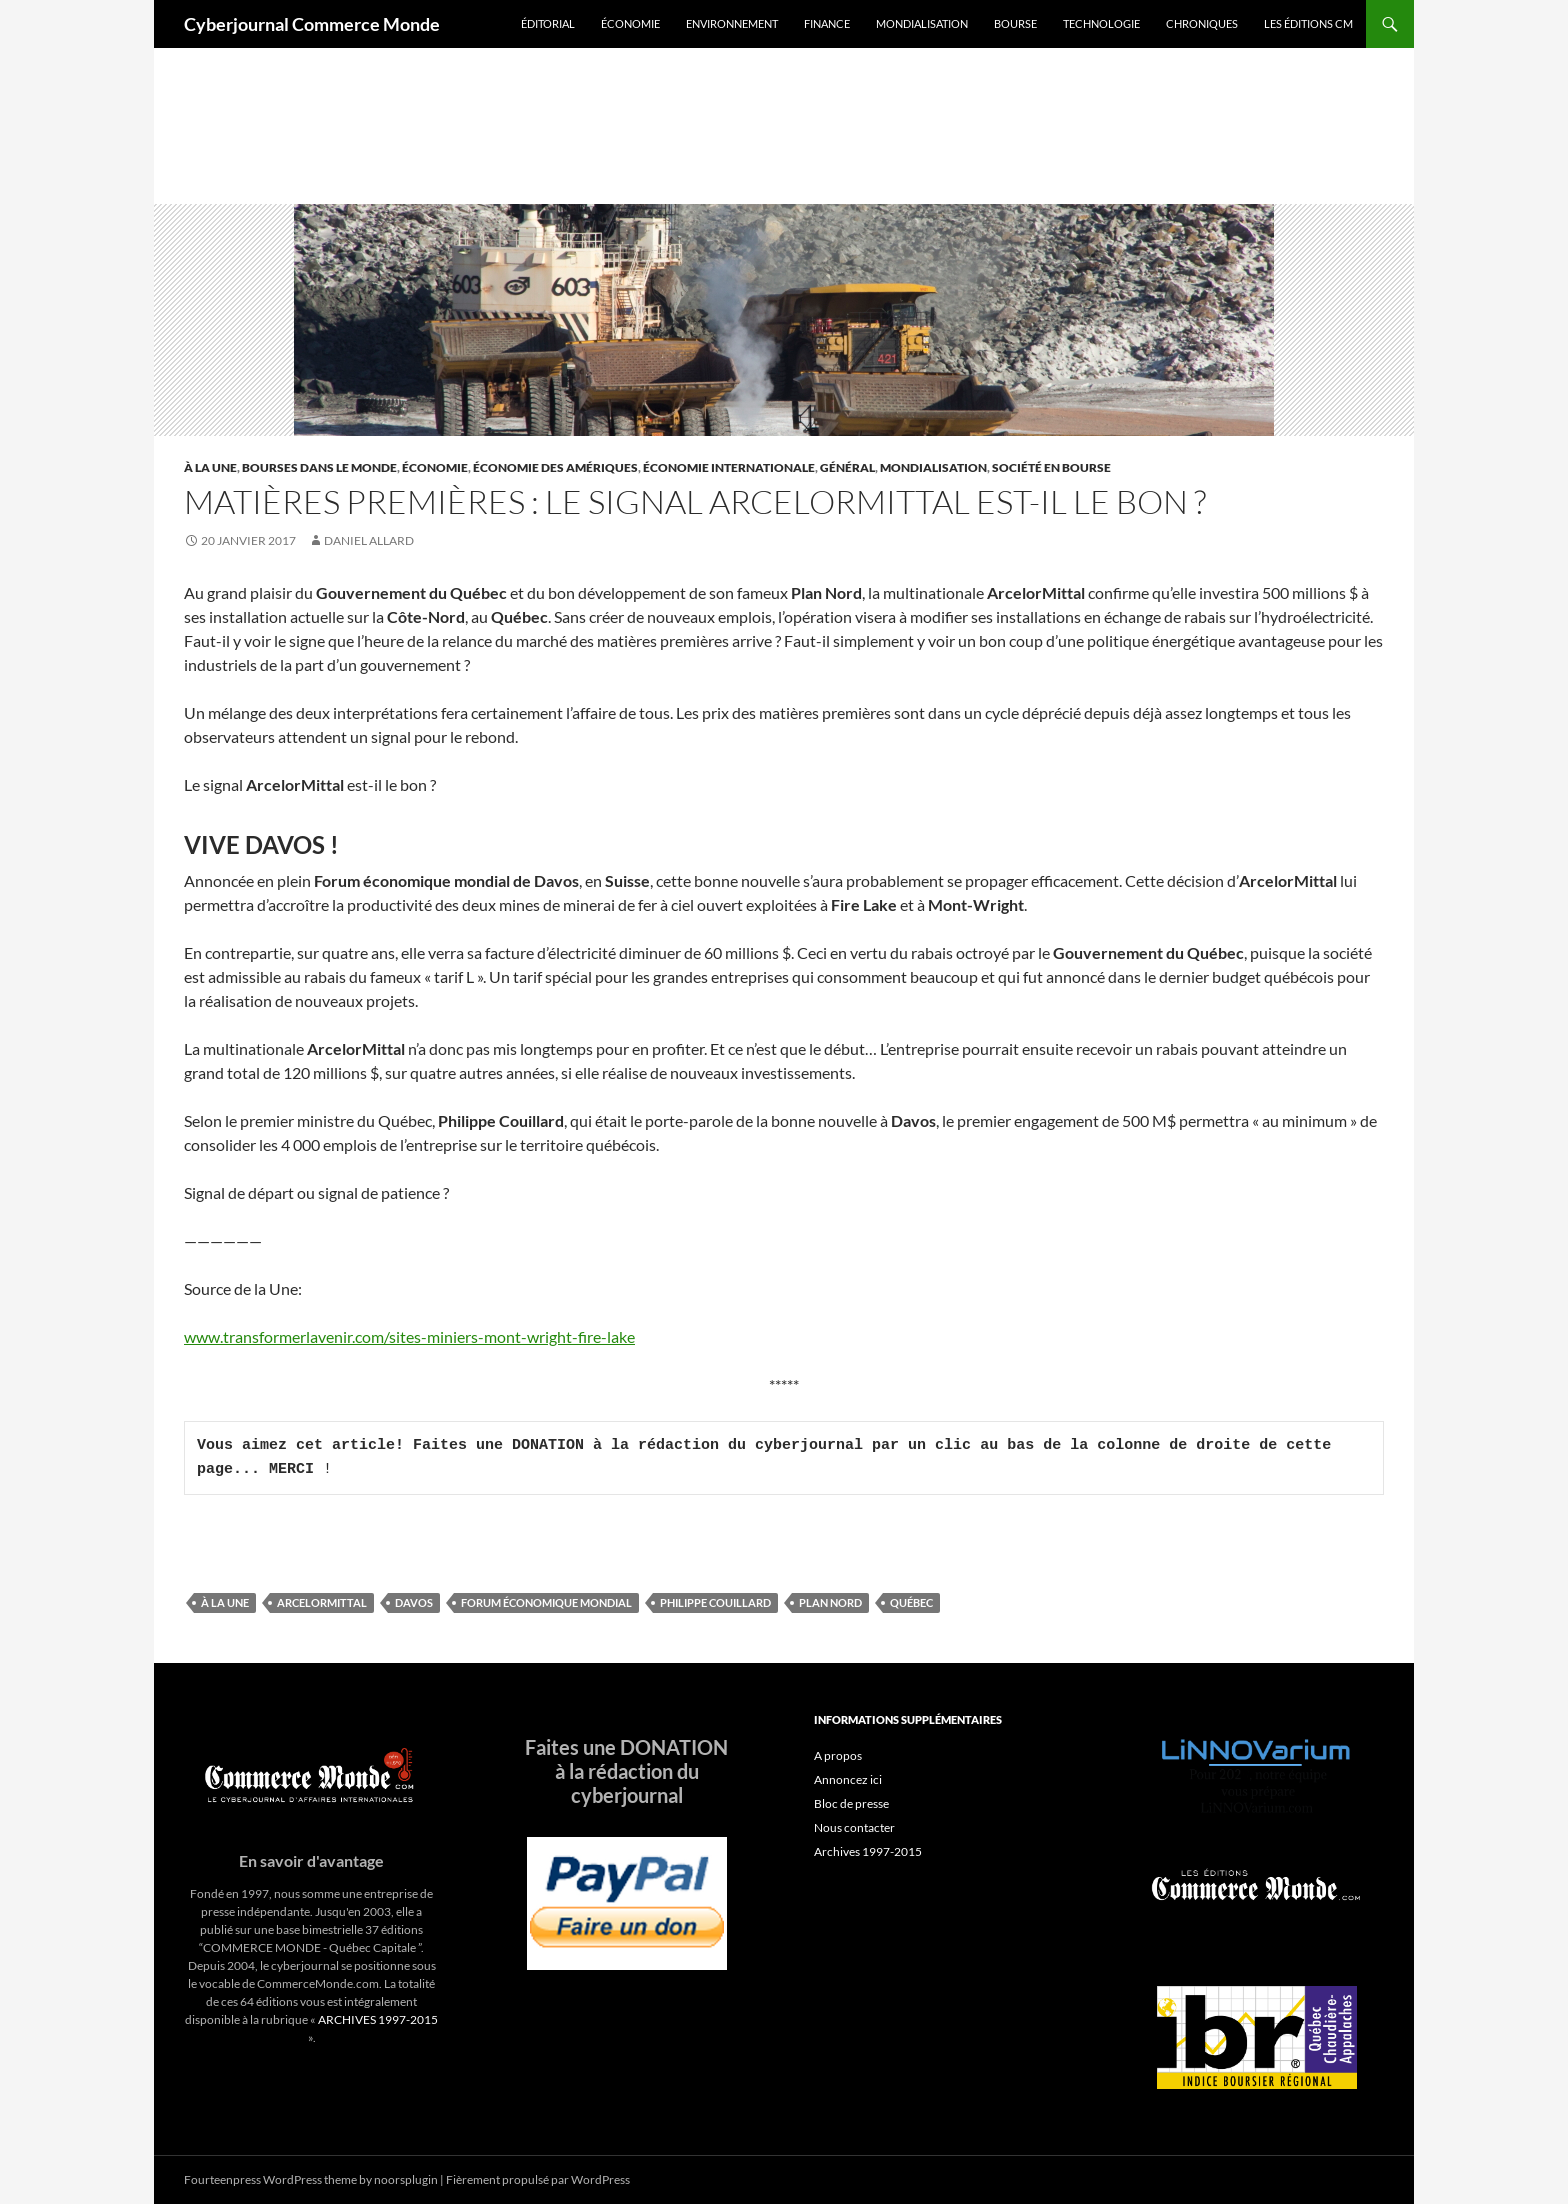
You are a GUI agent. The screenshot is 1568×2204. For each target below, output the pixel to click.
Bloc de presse (851, 1803)
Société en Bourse (1051, 467)
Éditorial (548, 23)
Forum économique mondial (546, 1602)
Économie (630, 23)
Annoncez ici (848, 1779)
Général (847, 467)
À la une (210, 467)
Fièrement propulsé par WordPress (538, 2179)
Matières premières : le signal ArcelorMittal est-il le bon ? (695, 501)
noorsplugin (406, 2179)
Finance (827, 23)
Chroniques (1202, 23)
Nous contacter (854, 1827)
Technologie (1101, 23)
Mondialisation (922, 23)
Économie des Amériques (555, 467)
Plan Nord (830, 1602)
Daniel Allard (369, 540)
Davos (414, 1602)
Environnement (732, 23)
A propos (838, 1755)
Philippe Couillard (715, 1602)
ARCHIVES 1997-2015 (378, 2019)
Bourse (1015, 23)
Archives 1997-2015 (868, 1851)
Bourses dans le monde (319, 467)
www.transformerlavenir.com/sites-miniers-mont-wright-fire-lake (409, 1336)
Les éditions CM (1308, 23)
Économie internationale (729, 467)
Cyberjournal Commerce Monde (312, 24)
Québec (911, 1602)
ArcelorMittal (322, 1602)
